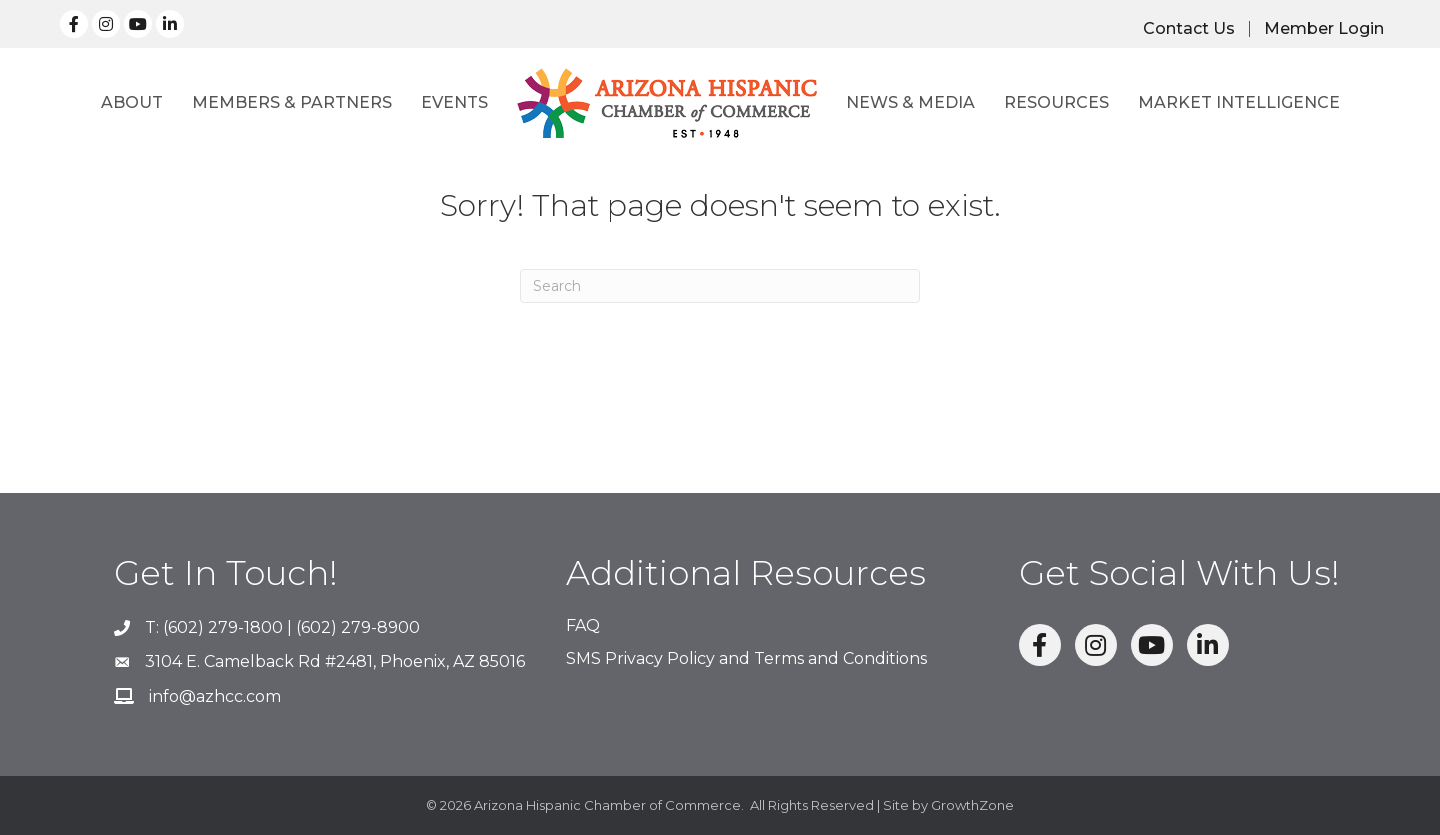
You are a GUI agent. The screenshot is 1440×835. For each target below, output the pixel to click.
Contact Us (1189, 29)
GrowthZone (972, 805)
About (132, 102)
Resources (1056, 102)
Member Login (1324, 29)
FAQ (583, 625)
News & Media (910, 102)
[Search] (720, 286)
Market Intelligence (1239, 102)
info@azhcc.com (215, 696)
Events (454, 102)
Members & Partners (292, 102)
